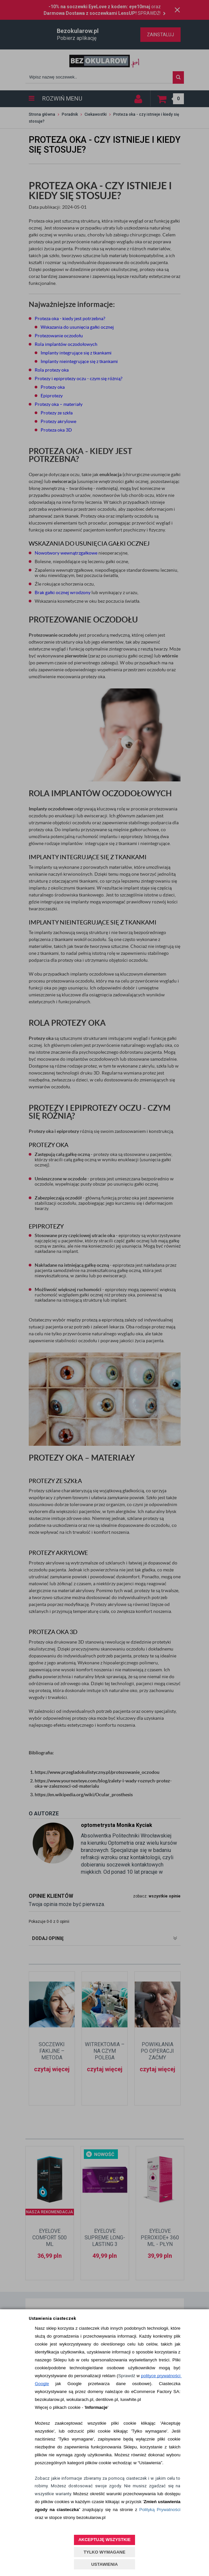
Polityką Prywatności (160, 2509)
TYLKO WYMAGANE (104, 2552)
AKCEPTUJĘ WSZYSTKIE (104, 2539)
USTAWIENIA (104, 2564)
